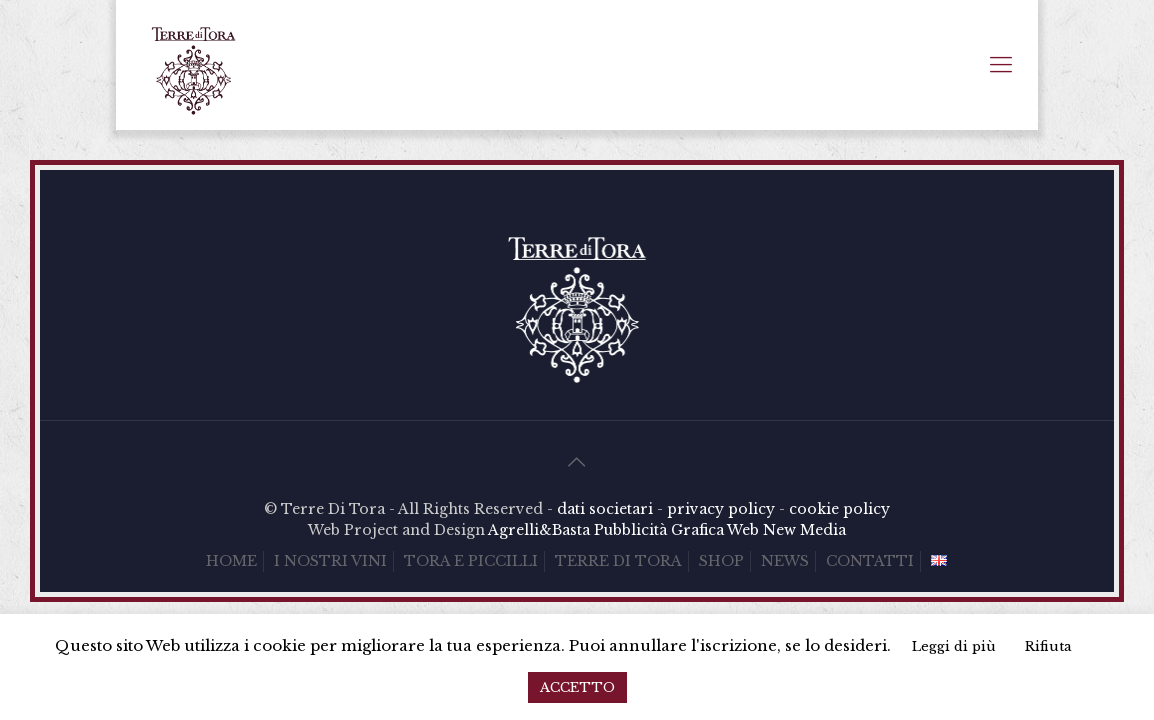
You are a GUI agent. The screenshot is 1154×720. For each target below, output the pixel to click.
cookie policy (839, 509)
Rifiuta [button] (1048, 646)
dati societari (605, 509)
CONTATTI (870, 561)
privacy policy (721, 509)
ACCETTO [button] (577, 687)
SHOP (721, 561)
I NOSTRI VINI (330, 561)
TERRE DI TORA (618, 561)
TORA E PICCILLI (471, 561)
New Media (804, 530)
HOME (231, 561)
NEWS (785, 561)
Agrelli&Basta (539, 530)
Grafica (697, 530)
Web (743, 530)
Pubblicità (630, 530)
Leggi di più (954, 646)
